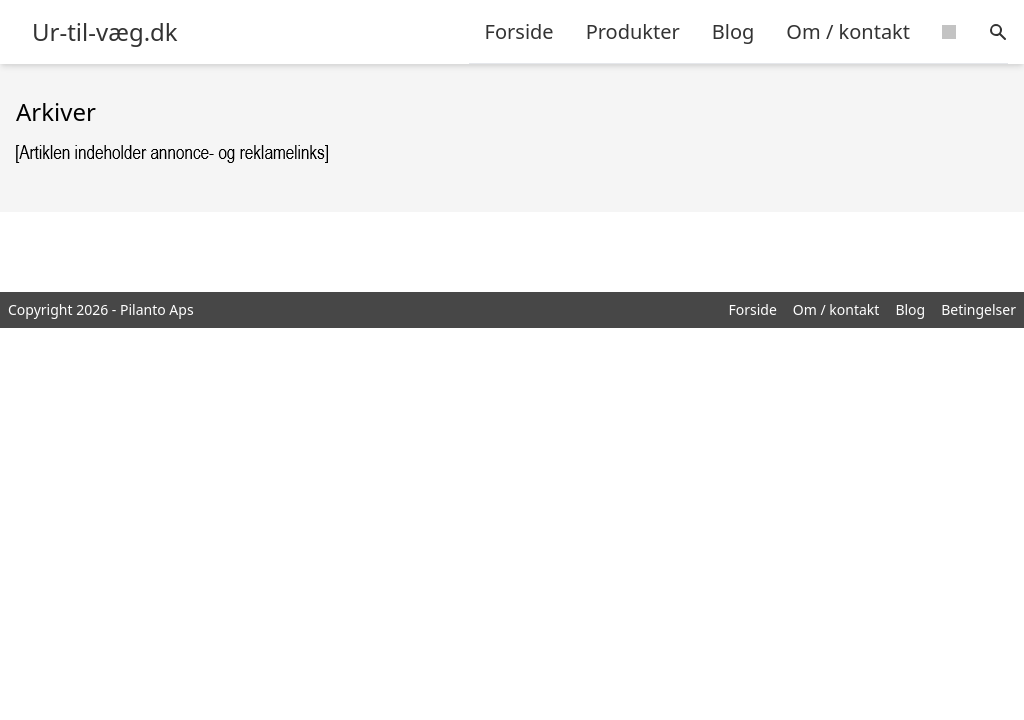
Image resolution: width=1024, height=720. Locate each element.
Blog (733, 31)
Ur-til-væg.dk (105, 32)
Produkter (633, 31)
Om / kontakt (848, 31)
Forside (519, 31)
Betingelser (978, 309)
